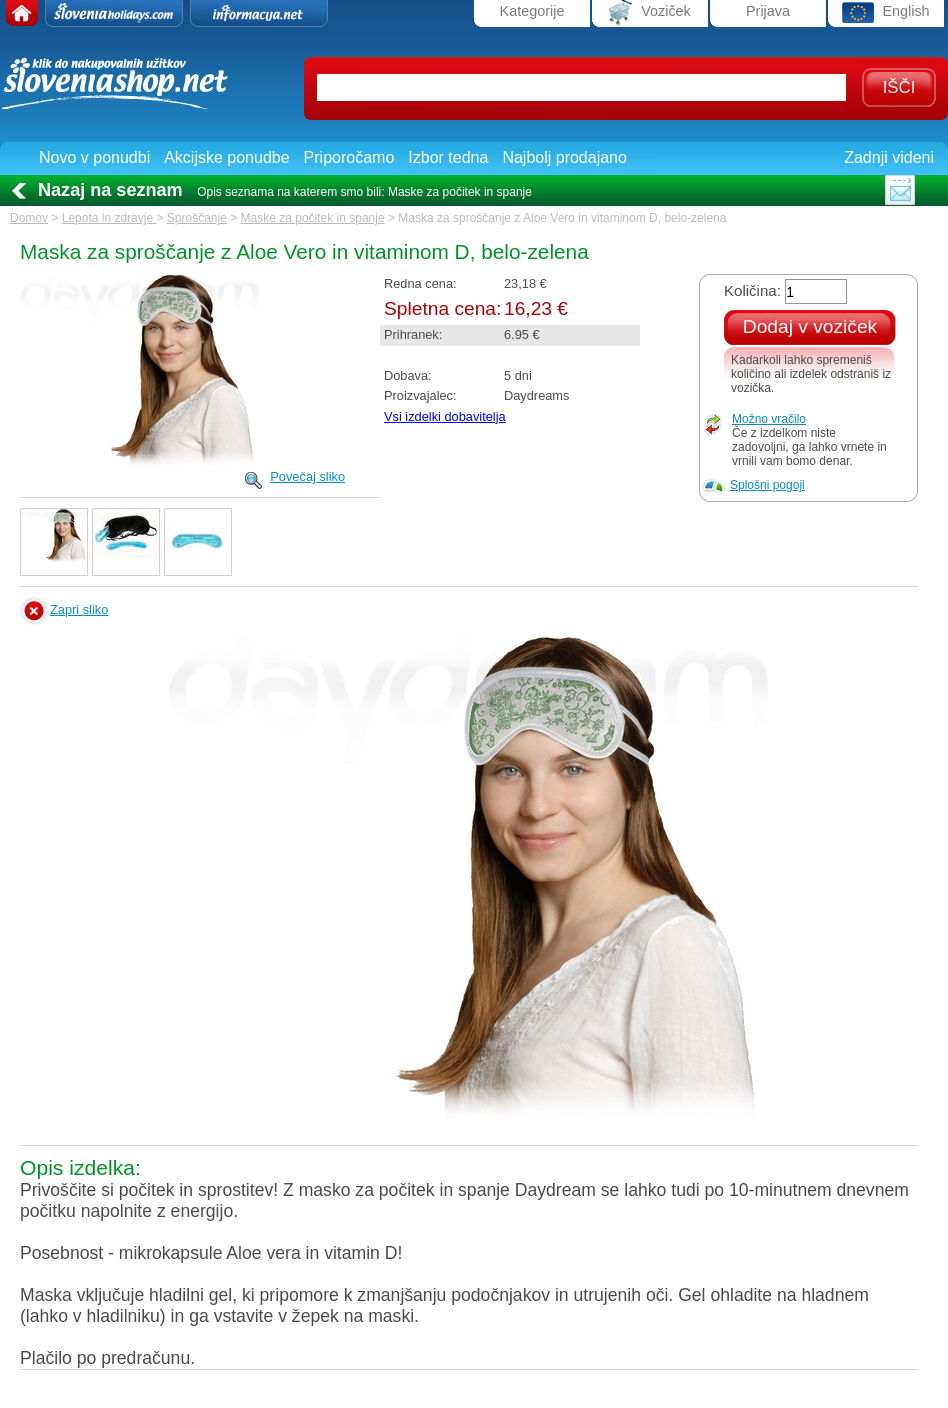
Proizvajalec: (420, 395)
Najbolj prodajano (564, 157)
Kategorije (532, 11)
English (885, 12)
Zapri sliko (79, 609)
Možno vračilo (769, 419)
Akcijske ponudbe (226, 157)
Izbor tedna (448, 157)
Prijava (768, 11)
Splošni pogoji (767, 485)
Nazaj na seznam (110, 190)
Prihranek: (413, 334)
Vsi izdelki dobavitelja (445, 416)
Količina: (752, 290)
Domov (29, 218)
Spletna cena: (442, 308)
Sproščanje (197, 218)
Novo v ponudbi (94, 157)
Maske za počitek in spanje (313, 218)
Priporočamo (349, 157)
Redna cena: (420, 283)
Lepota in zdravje (109, 218)
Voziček (650, 12)
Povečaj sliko (307, 476)
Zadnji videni (889, 157)
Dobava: (408, 375)
